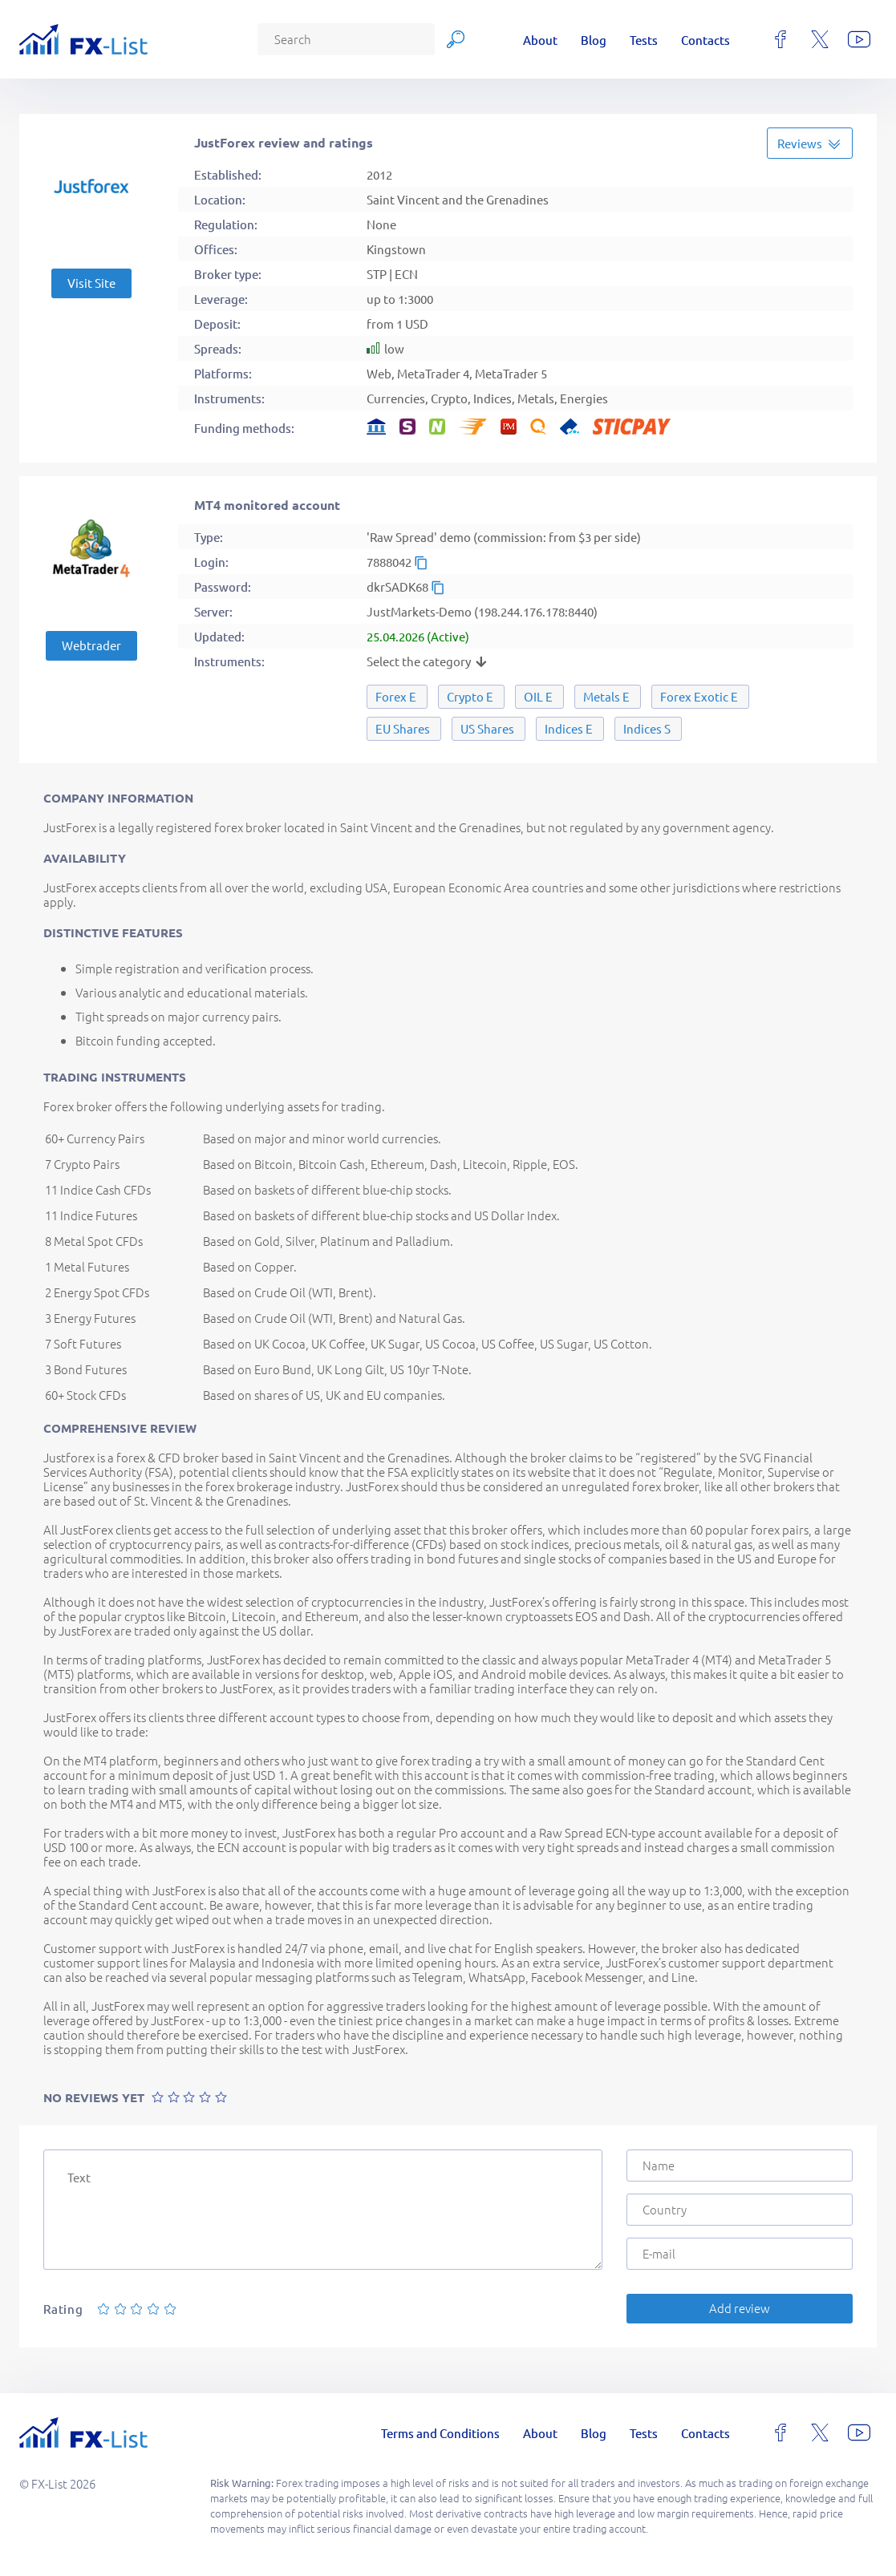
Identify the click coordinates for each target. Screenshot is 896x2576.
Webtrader (91, 645)
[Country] (739, 2210)
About (540, 39)
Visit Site (91, 282)
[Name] (739, 2165)
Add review (739, 2307)
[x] (820, 39)
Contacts (705, 39)
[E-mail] (739, 2254)
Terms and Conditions (440, 2433)
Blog (593, 39)
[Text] (322, 2209)
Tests (644, 39)
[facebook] (780, 39)
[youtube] (859, 39)
